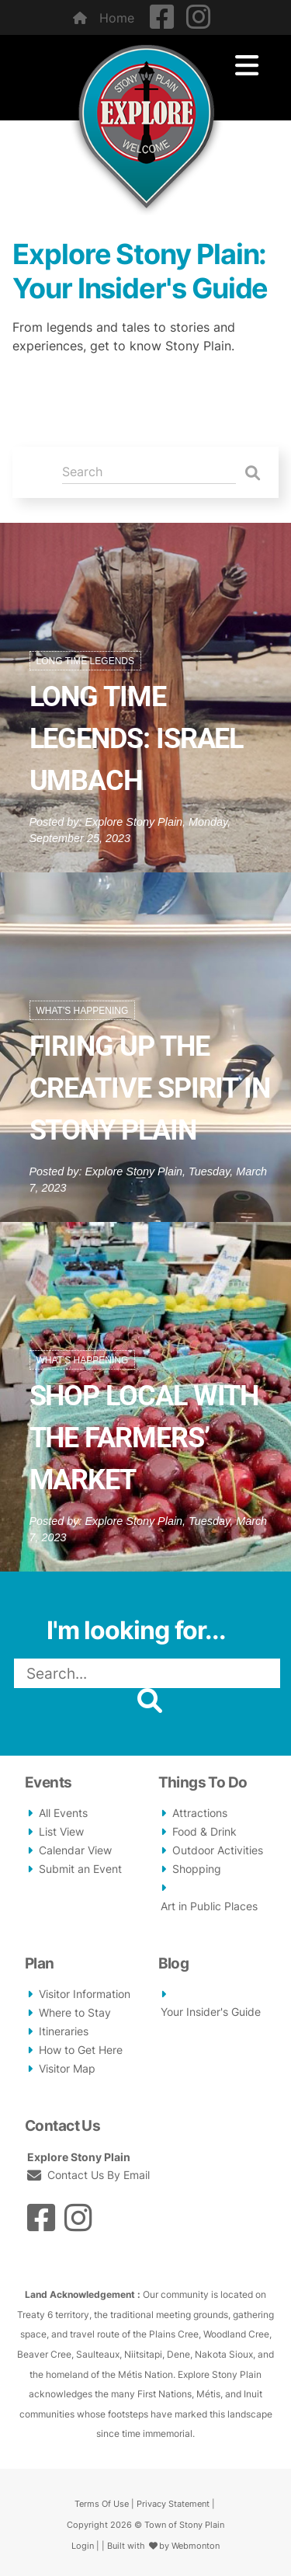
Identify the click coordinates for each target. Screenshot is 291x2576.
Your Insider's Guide (211, 2012)
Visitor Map (67, 2069)
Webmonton (195, 2545)
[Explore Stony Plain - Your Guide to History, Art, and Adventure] (145, 123)
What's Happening (82, 1010)
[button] (266, 1700)
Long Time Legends (85, 661)
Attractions (199, 1813)
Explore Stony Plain (134, 822)
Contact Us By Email (97, 2175)
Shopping (196, 1869)
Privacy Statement (173, 2503)
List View (61, 1832)
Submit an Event (80, 1869)
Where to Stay (75, 2013)
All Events (63, 1813)
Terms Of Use (101, 2503)
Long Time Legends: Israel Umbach (136, 739)
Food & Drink (204, 1832)
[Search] (149, 471)
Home (103, 18)
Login (82, 2545)
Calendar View (75, 1850)
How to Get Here (81, 2050)
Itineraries (63, 2031)
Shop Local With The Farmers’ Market (144, 1438)
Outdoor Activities (217, 1850)
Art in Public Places (209, 1906)
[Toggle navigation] (247, 65)
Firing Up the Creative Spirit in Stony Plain (150, 1088)
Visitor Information (84, 1994)
